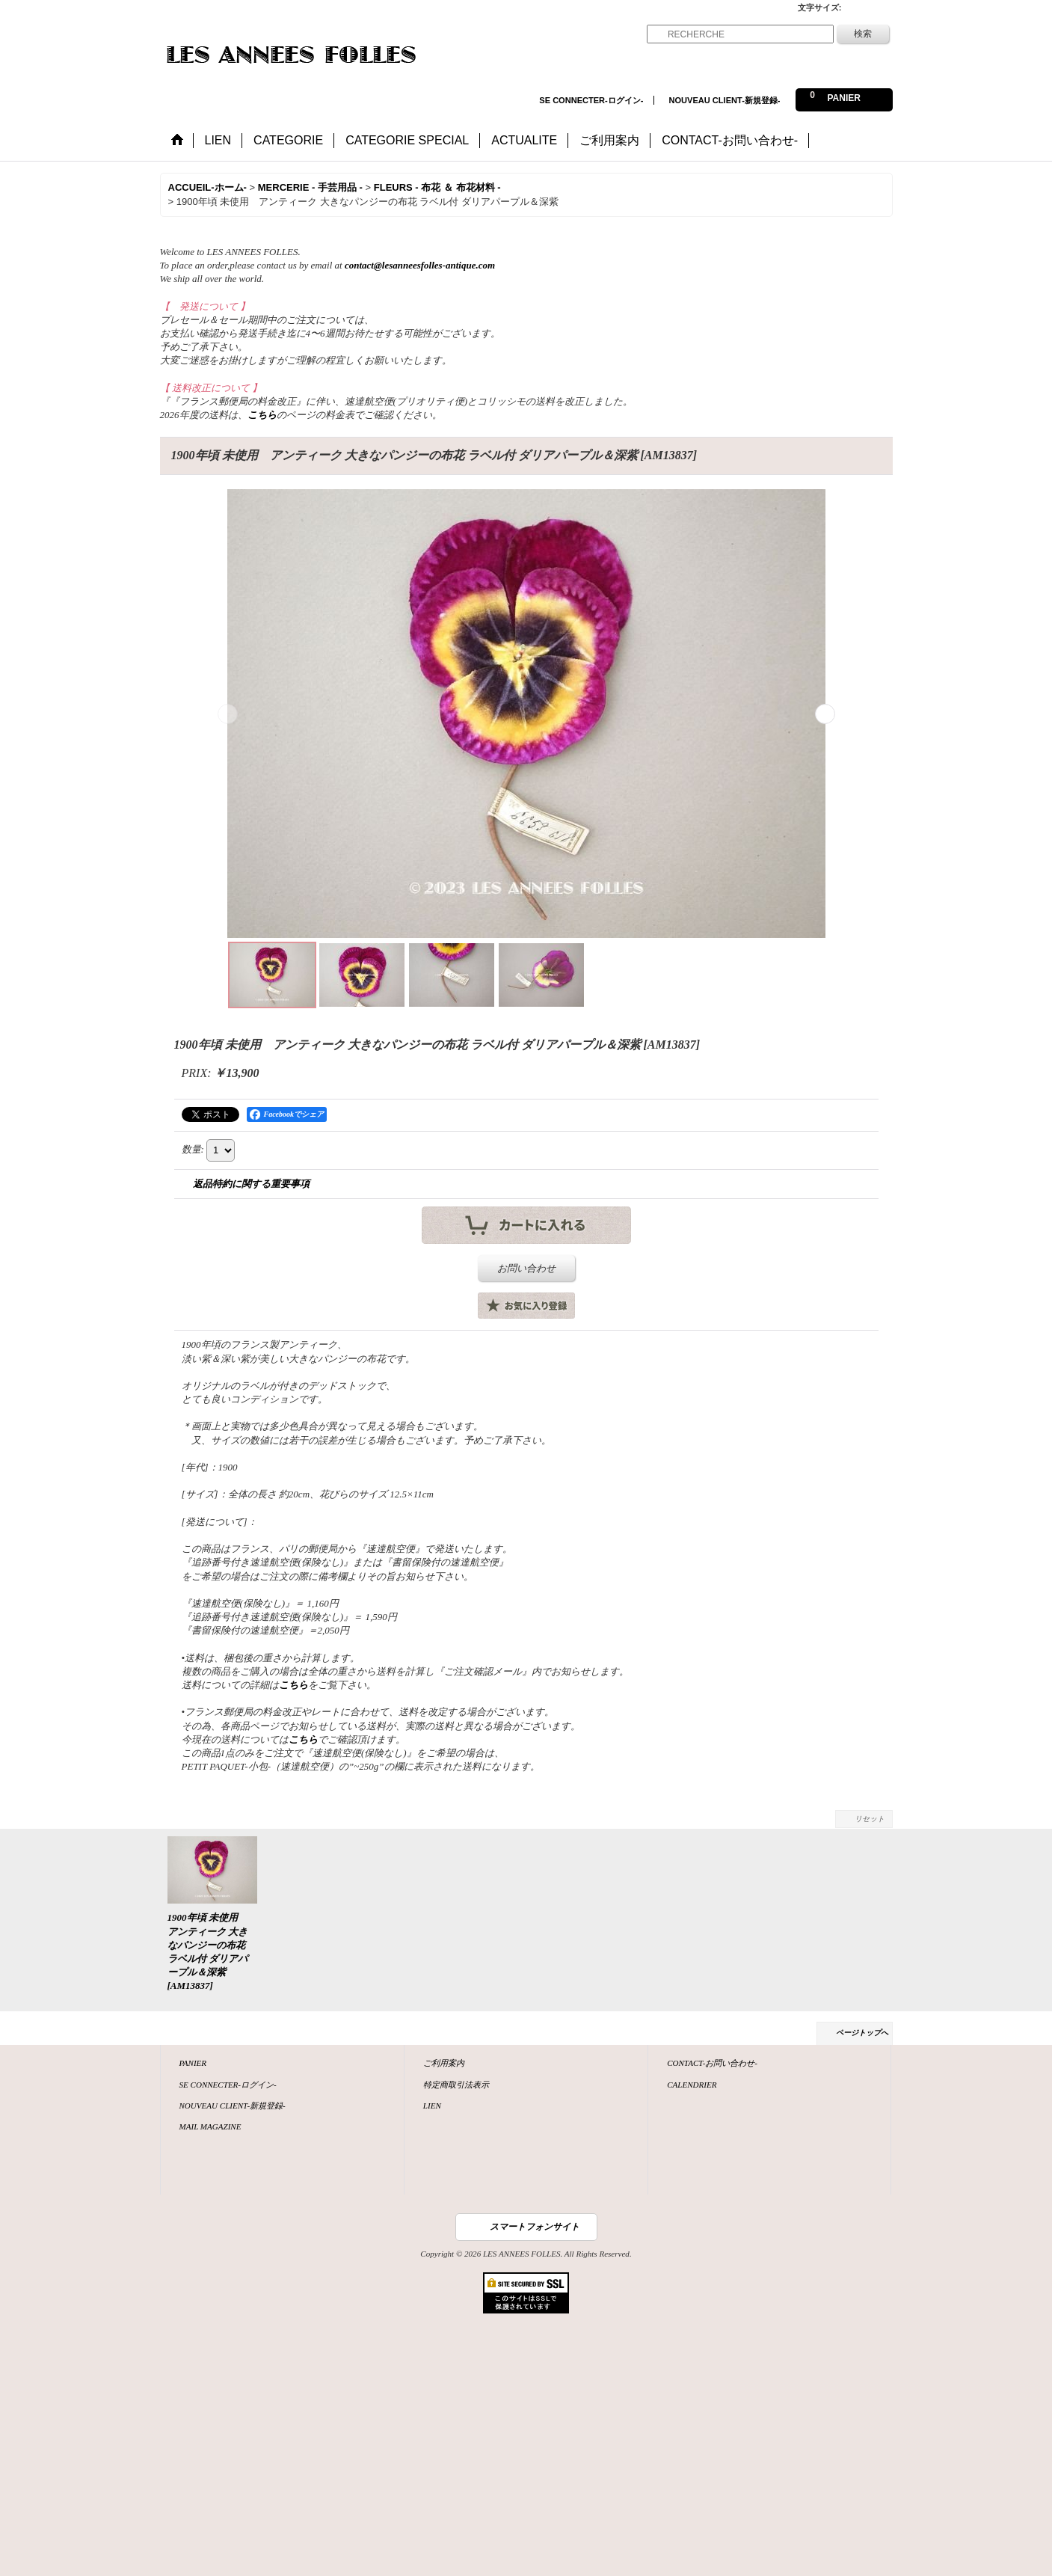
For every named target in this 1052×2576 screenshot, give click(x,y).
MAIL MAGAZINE (210, 2126)
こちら (262, 414)
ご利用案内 (443, 2062)
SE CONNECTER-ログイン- (591, 100)
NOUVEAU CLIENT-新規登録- (725, 100)
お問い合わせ (526, 1268)
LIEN (432, 2105)
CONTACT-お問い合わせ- (712, 2062)
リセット (870, 1819)
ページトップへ (862, 2032)
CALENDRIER (691, 2084)
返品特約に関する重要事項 (251, 1183)
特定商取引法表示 (456, 2084)
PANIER (193, 2062)
